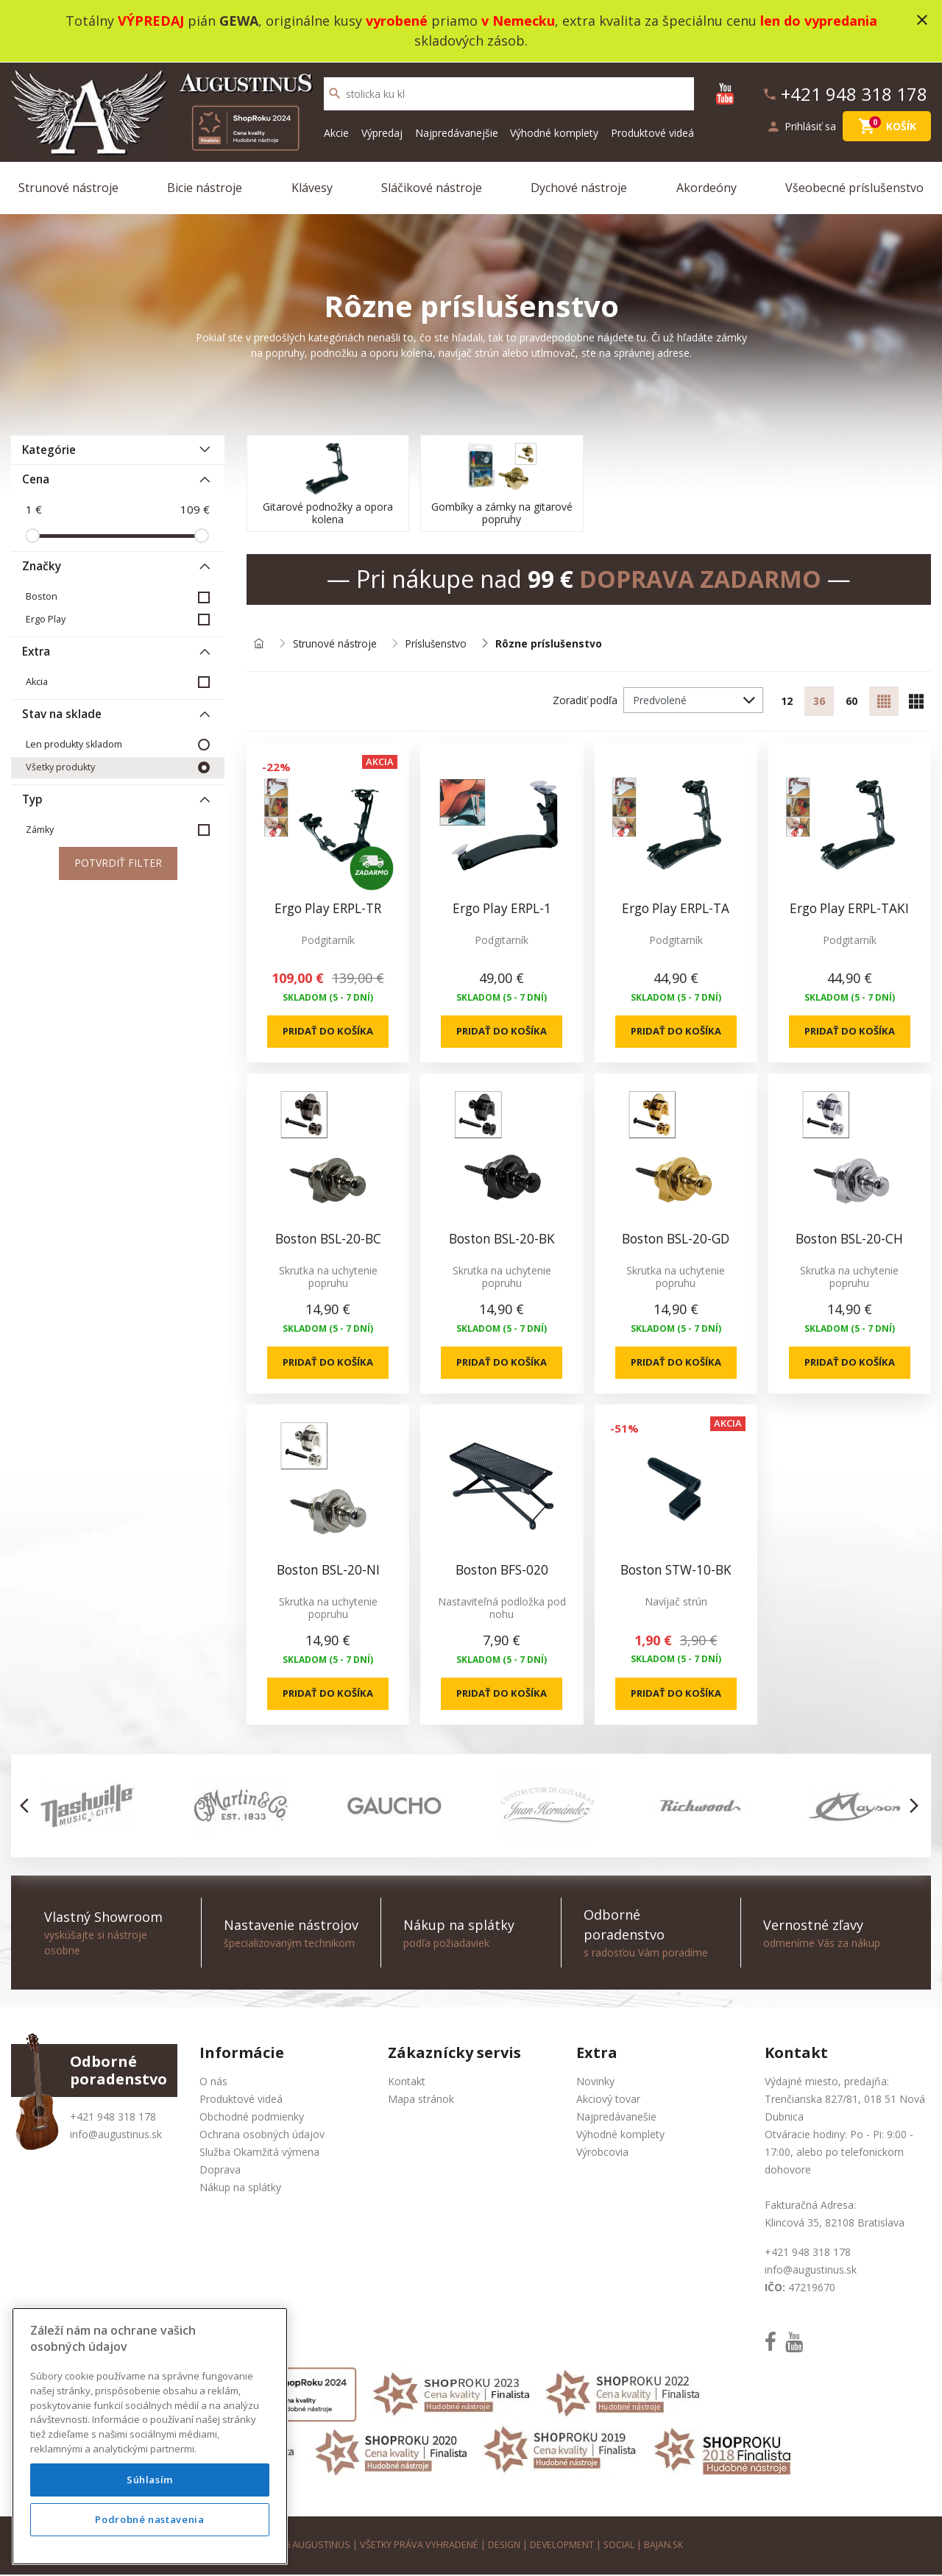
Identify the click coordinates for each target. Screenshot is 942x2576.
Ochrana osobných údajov (262, 2136)
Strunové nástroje (68, 187)
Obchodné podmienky (251, 2119)
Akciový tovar (608, 2101)
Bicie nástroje (204, 187)
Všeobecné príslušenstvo (854, 187)
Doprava (220, 2172)
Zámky (40, 829)
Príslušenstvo (438, 643)
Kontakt (406, 2083)
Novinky (595, 2083)
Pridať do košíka (328, 1031)
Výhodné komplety (554, 132)
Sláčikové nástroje (431, 187)
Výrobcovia (602, 2154)
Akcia (37, 681)
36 (819, 701)
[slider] (32, 535)
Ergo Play (45, 618)
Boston (41, 595)
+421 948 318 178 (113, 2119)
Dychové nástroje (579, 187)
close (922, 20)
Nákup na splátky (240, 2189)
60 (851, 701)
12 (787, 701)
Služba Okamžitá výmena (259, 2154)
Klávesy (312, 187)
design (503, 2547)
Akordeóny (706, 187)
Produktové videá (652, 132)
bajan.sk (665, 2547)
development (562, 2547)
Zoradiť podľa (585, 699)
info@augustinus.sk (116, 2136)
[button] (28, 1808)
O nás (213, 2083)
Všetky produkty (60, 766)
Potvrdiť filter (118, 863)
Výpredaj (382, 132)
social (620, 2547)
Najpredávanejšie (456, 132)
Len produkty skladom (74, 743)
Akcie (336, 132)
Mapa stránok (421, 2101)
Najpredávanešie (616, 2119)
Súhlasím (150, 2521)
